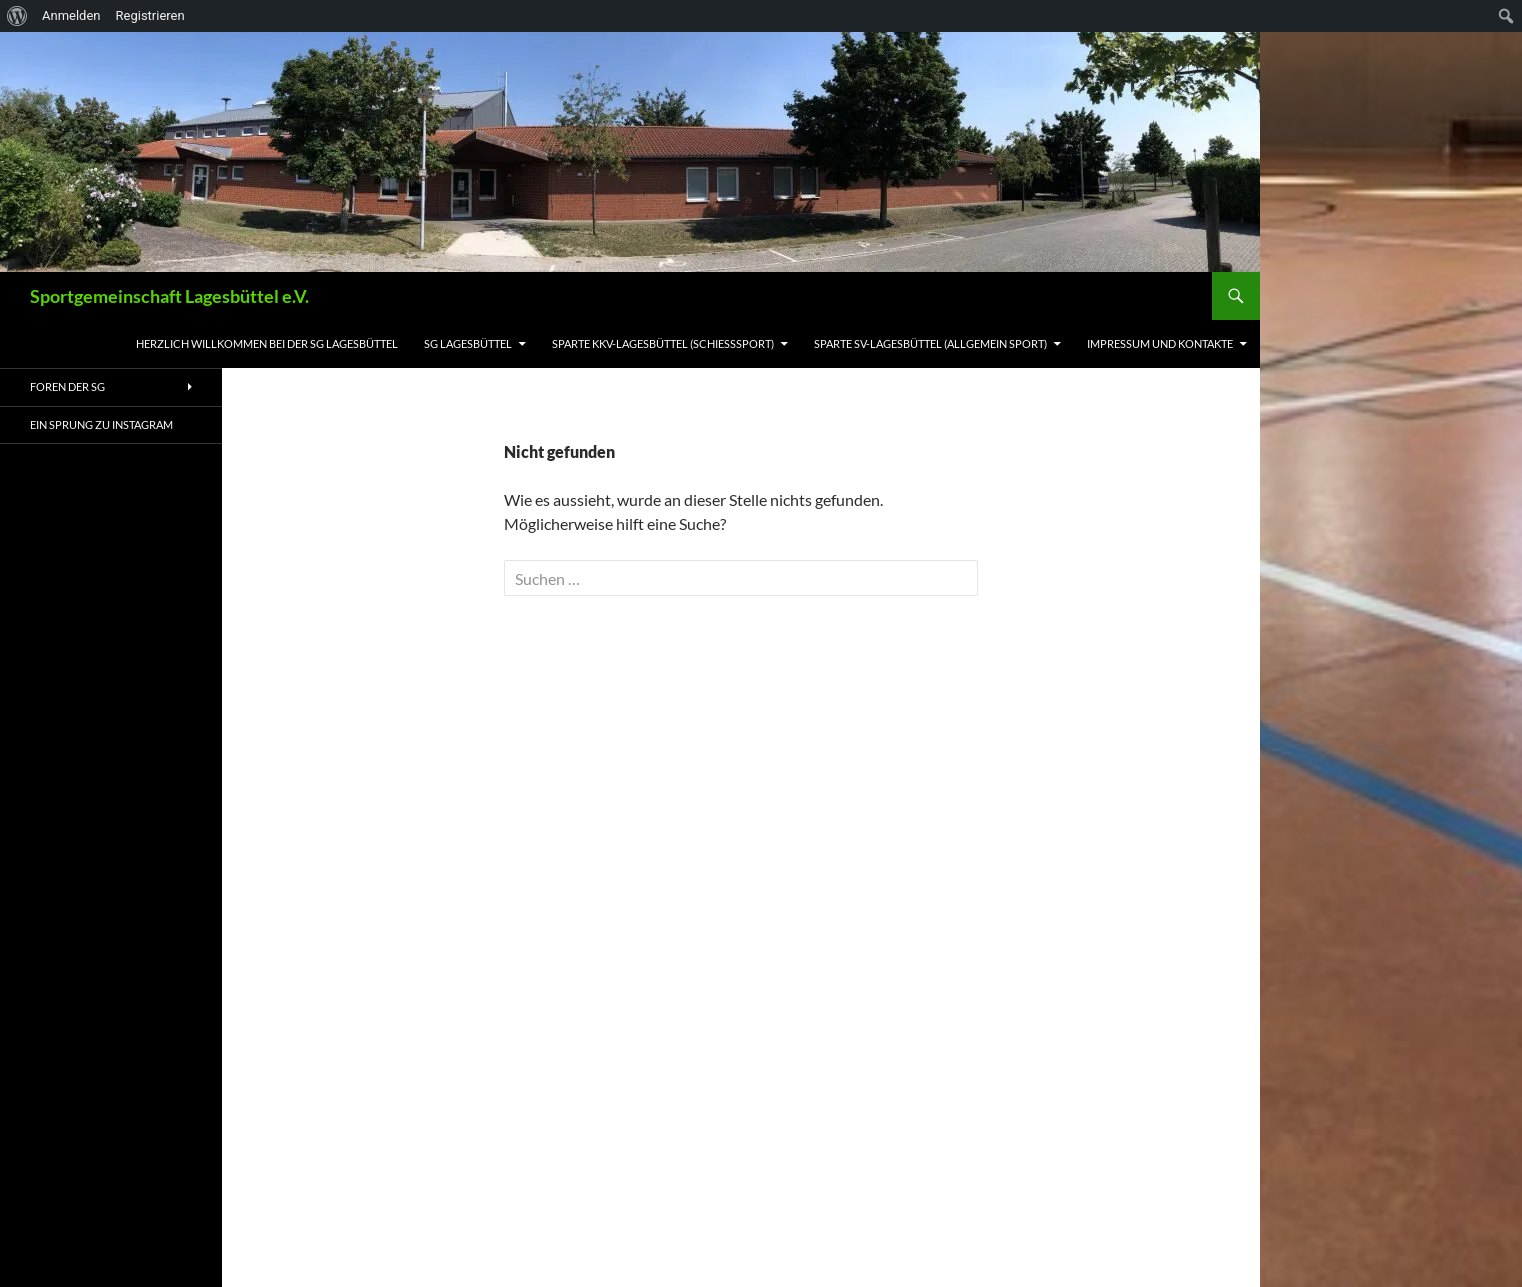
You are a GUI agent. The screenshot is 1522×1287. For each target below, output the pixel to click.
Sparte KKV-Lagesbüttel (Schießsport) (663, 343)
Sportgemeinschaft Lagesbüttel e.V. (169, 296)
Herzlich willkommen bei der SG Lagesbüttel (267, 343)
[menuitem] (17, 16)
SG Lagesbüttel (468, 343)
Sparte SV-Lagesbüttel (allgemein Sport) (930, 343)
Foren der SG (67, 386)
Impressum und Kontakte (1160, 343)
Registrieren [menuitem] (150, 15)
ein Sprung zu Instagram (101, 424)
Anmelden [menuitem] (71, 15)
